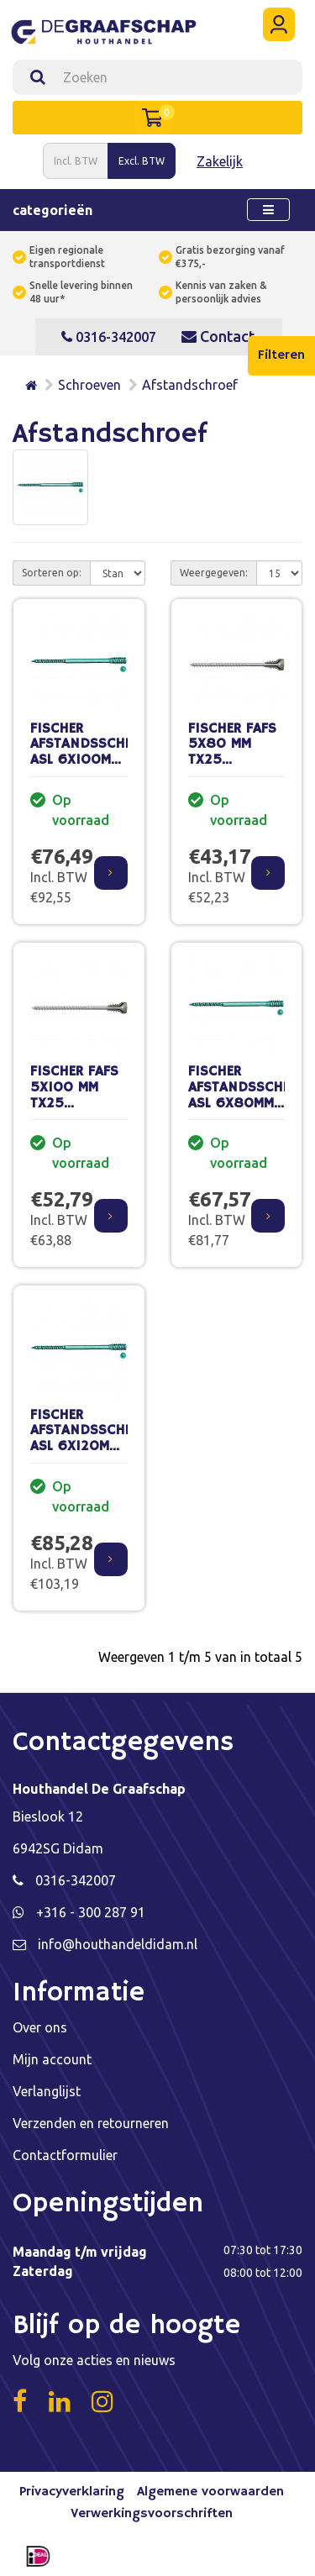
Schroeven (89, 384)
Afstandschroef (190, 384)
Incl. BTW (75, 160)
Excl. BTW (141, 160)
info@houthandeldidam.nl (117, 1944)
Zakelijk (220, 161)
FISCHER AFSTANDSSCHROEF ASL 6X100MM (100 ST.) (93, 752)
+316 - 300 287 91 (90, 1912)
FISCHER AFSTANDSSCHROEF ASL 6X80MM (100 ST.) (251, 1095)
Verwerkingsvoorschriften (152, 2513)
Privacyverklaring (71, 2492)
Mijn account (52, 2059)
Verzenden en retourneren (91, 2123)
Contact (218, 336)
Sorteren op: (51, 572)
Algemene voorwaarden (210, 2492)
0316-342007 (108, 336)
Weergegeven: (214, 572)
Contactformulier (65, 2155)
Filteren (281, 355)
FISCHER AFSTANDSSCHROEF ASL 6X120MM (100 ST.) (93, 1438)
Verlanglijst (47, 2091)
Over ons (40, 2027)
